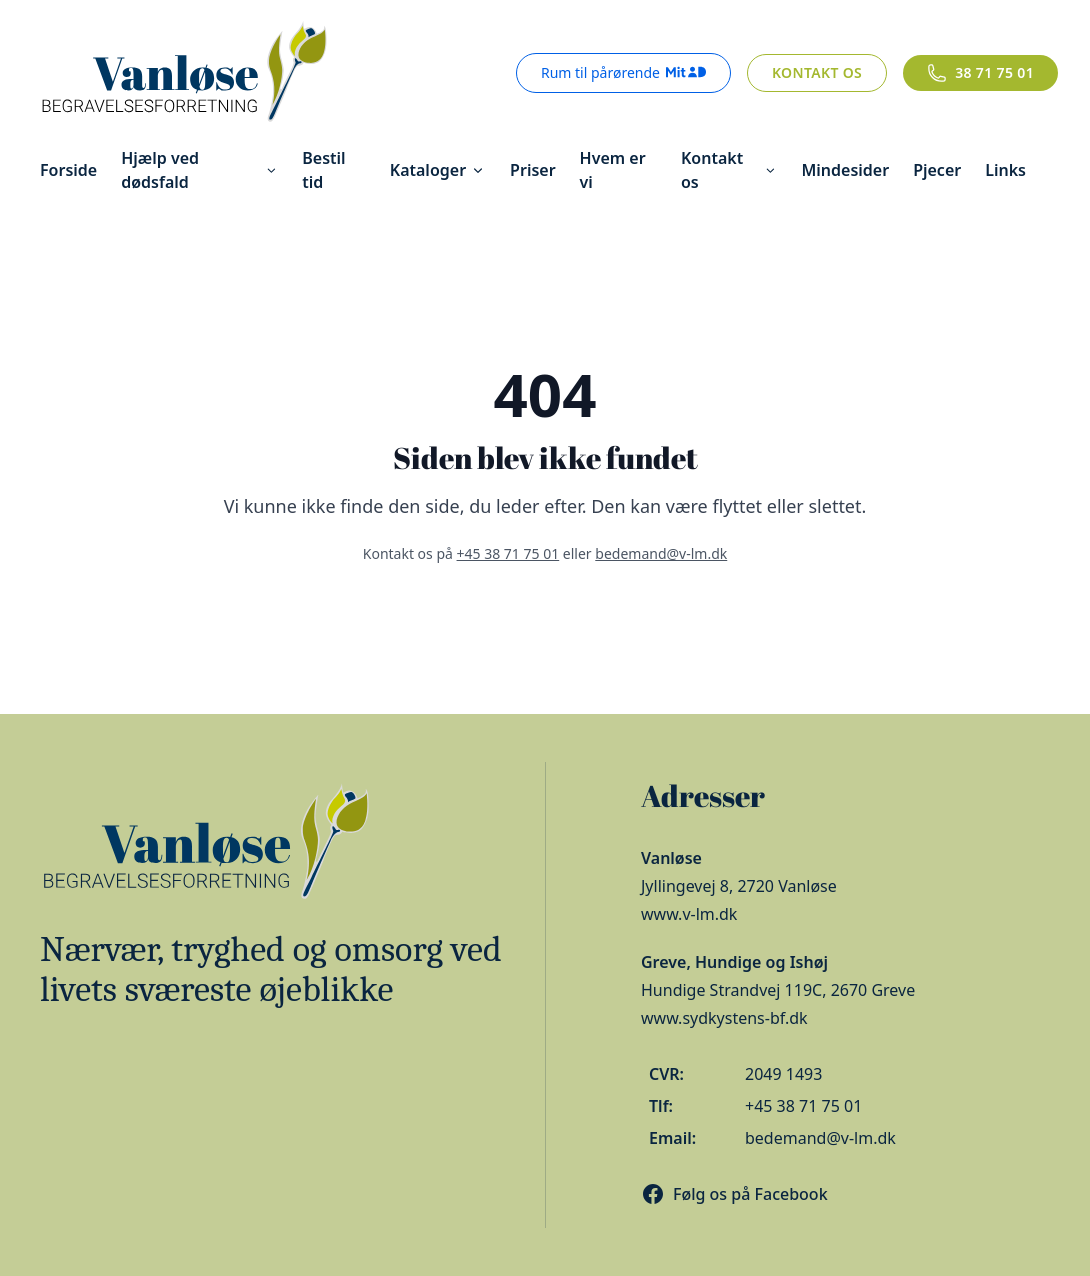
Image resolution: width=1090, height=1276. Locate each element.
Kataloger (438, 170)
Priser (533, 170)
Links (1005, 170)
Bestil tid (323, 170)
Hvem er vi (613, 170)
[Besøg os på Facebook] (734, 1194)
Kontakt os (817, 72)
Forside (68, 170)
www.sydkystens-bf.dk (724, 1018)
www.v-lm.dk (689, 914)
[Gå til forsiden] (183, 73)
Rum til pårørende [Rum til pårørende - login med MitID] (623, 72)
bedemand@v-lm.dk (661, 553)
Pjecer (937, 170)
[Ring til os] (980, 73)
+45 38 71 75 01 (508, 553)
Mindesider (845, 170)
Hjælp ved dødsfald (199, 170)
